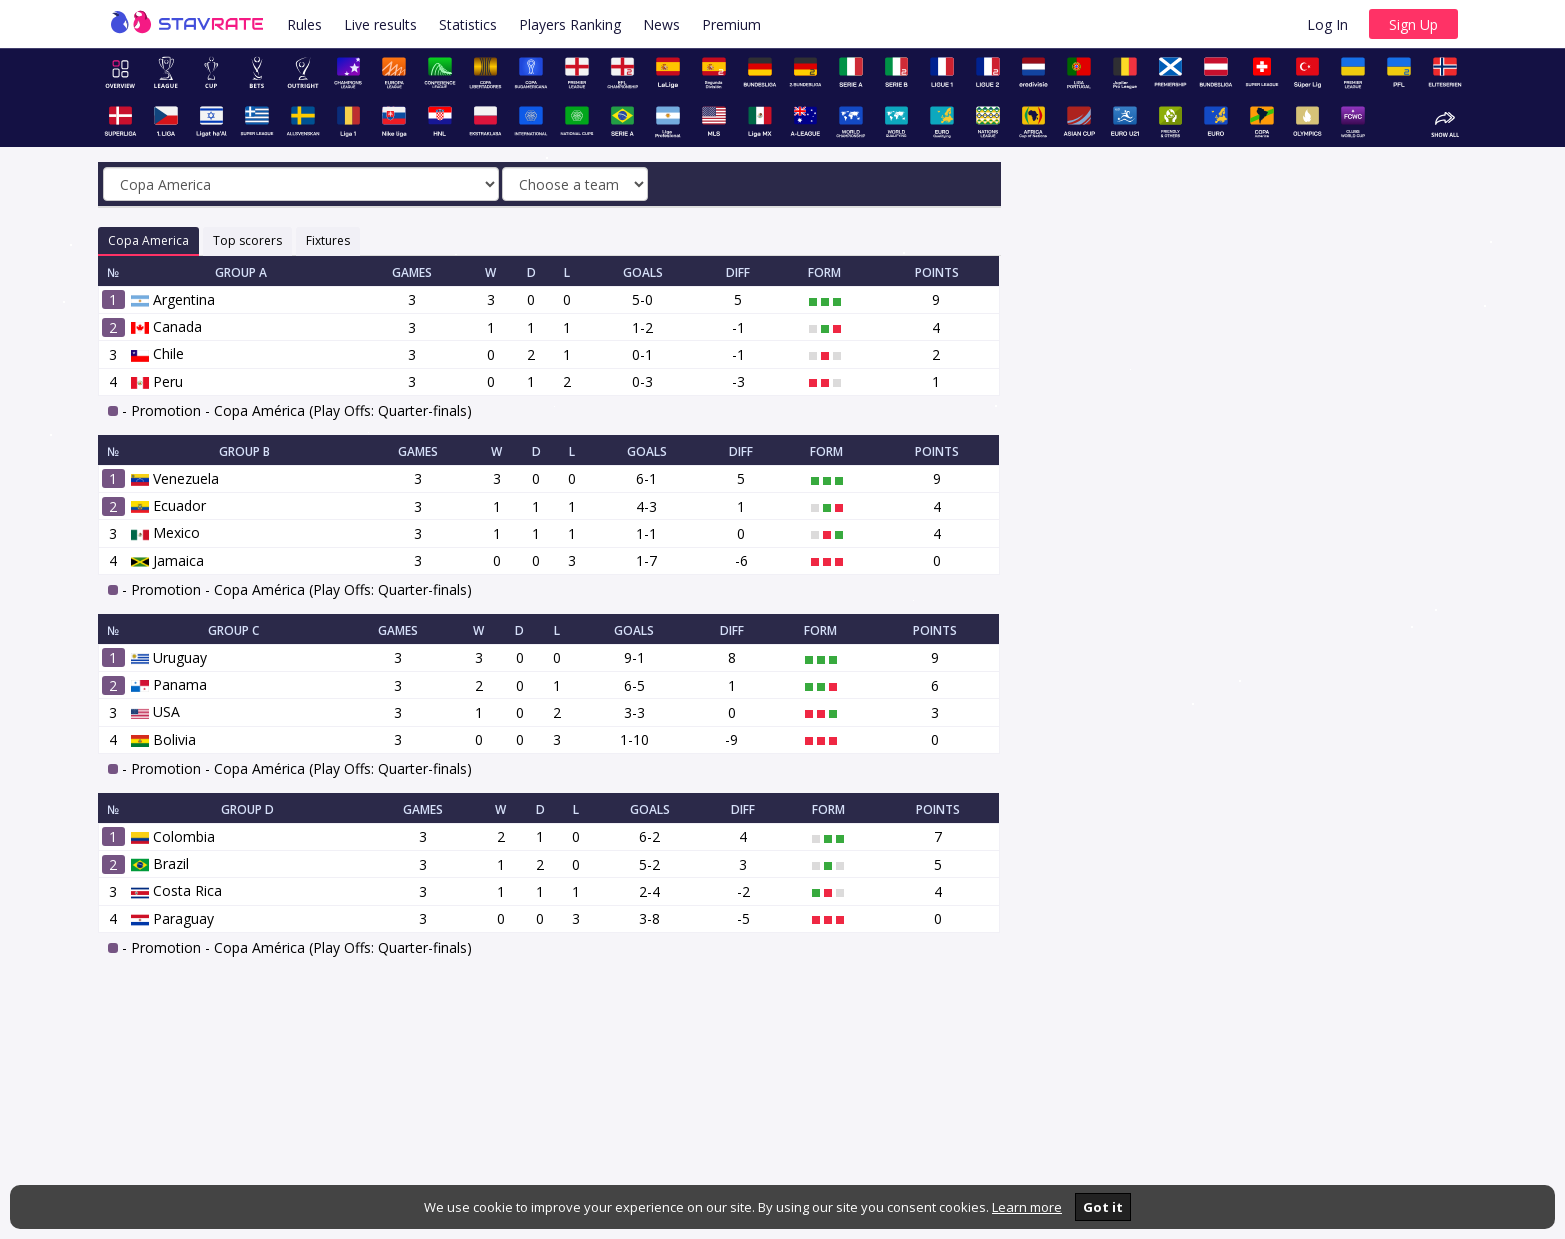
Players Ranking (570, 24)
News (661, 24)
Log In (1327, 24)
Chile (157, 353)
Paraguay (172, 918)
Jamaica (167, 560)
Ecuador (168, 505)
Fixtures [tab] (328, 240)
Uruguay (169, 657)
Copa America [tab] (148, 240)
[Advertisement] (1249, 336)
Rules (304, 24)
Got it (1103, 1207)
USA (155, 711)
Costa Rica (176, 890)
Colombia (173, 836)
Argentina (173, 299)
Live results (380, 24)
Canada (166, 326)
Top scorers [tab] (247, 240)
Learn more (1027, 1207)
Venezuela (175, 478)
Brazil (160, 863)
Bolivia (163, 739)
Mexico (165, 532)
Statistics (468, 24)
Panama (169, 684)
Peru (157, 381)
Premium (731, 24)
